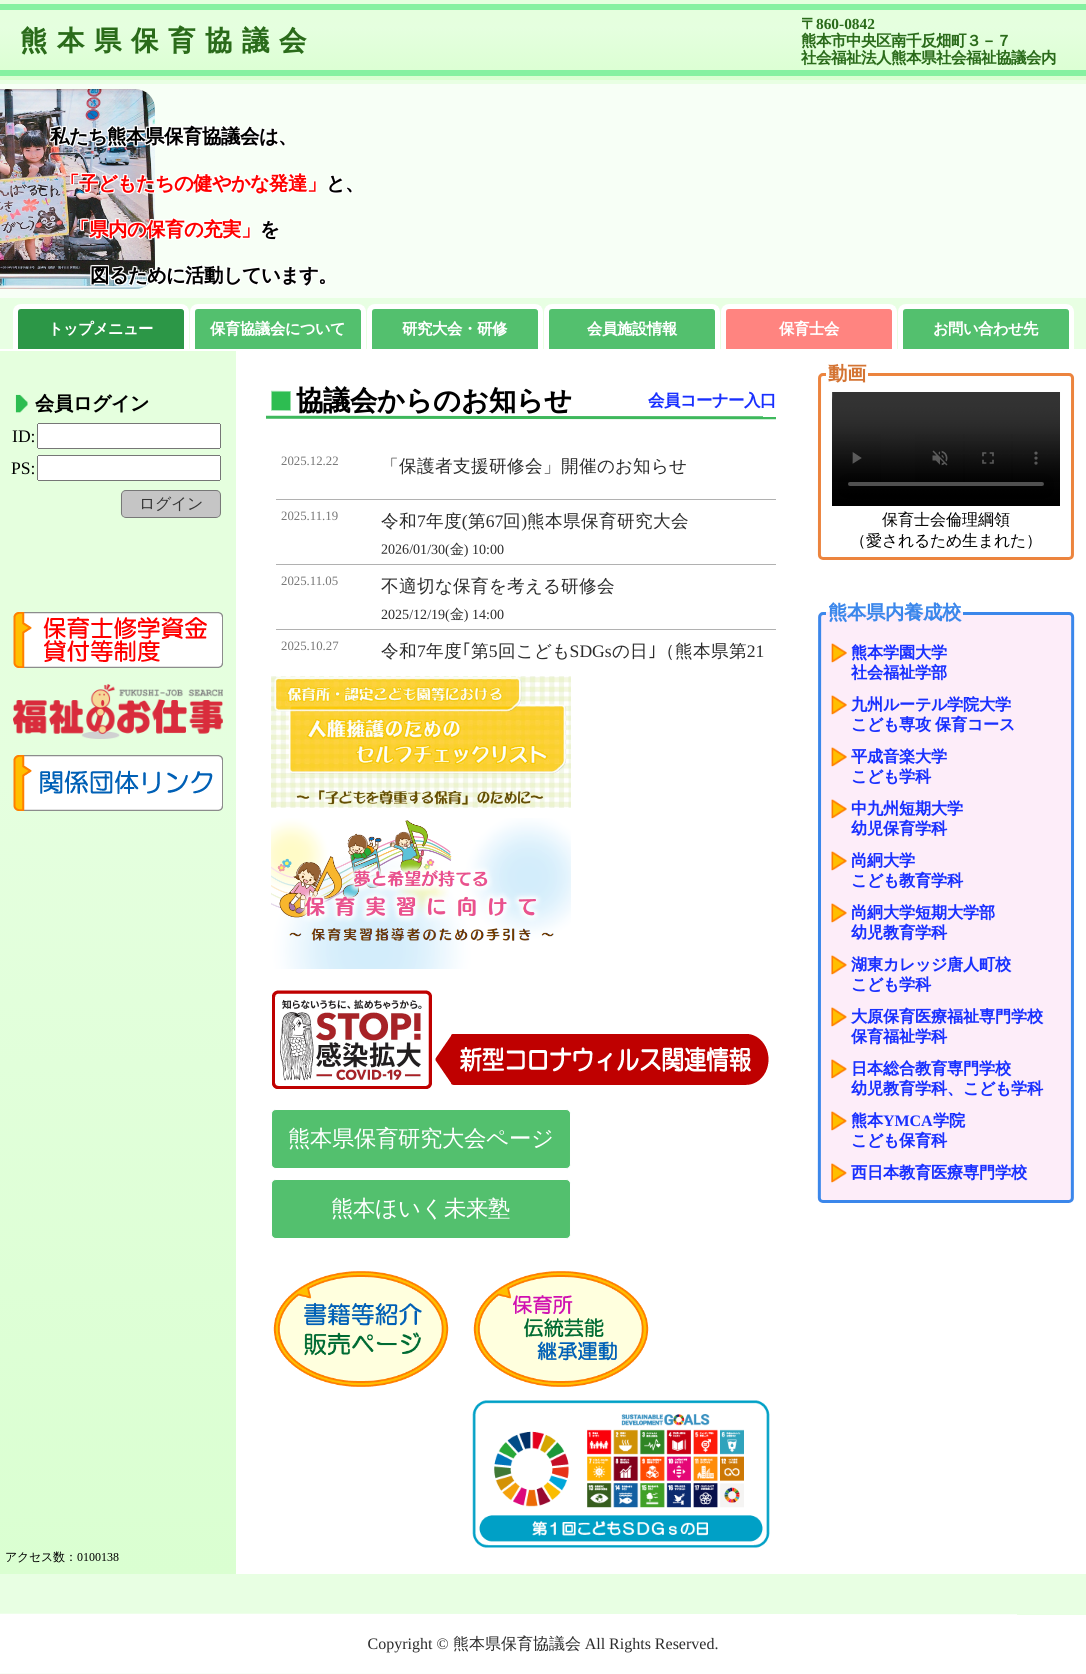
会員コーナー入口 (712, 400)
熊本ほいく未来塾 (420, 1208)
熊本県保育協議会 (168, 41)
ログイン (171, 503)
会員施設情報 (632, 328)
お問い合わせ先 (985, 328)
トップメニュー (101, 328)
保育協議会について (278, 328)
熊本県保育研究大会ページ (421, 1138)
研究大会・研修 (454, 328)
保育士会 (809, 328)
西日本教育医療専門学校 (939, 1172)
